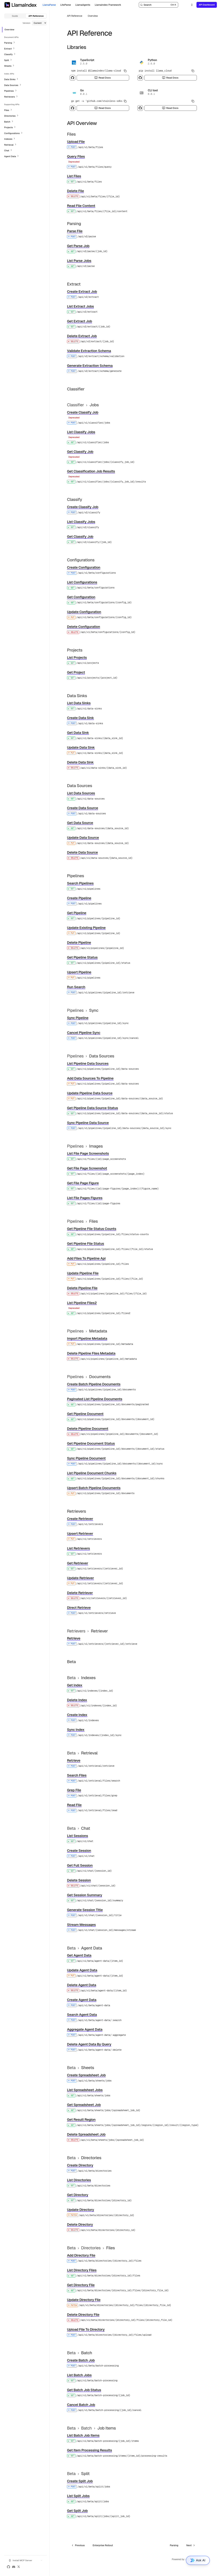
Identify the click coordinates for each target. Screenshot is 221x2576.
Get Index (74, 1685)
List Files (74, 176)
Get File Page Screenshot (87, 1168)
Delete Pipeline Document (87, 1428)
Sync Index (75, 1729)
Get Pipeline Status (82, 957)
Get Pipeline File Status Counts (91, 1228)
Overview (93, 15)
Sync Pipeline (77, 1018)
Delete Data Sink (80, 762)
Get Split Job (77, 2510)
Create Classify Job (82, 412)
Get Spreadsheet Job (84, 2104)
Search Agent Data (82, 2014)
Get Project (76, 672)
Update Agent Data (82, 1970)
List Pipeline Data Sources (87, 1063)
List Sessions (77, 1836)
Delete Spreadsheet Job (86, 2134)
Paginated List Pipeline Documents (94, 1399)
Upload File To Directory (86, 2329)
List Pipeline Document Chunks (91, 1473)
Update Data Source (83, 837)
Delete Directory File (83, 2314)
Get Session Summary (84, 1895)
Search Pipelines (80, 883)
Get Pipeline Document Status (91, 1443)
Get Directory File (81, 2285)
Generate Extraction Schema (90, 365)
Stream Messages (81, 1924)
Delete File (75, 191)
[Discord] (13, 2566)
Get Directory (77, 2195)
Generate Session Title (85, 1910)
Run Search (76, 987)
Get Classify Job (80, 451)
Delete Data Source (82, 852)
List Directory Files (82, 2270)
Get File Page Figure (83, 1183)
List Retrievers (78, 1548)
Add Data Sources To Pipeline (90, 1078)
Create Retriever (80, 1518)
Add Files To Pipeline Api (86, 1258)
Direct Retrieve (79, 1607)
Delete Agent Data (81, 1985)
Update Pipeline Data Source (89, 1093)
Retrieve (73, 1638)
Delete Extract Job (82, 336)
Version (26, 23)
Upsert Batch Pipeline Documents (94, 1488)
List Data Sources (81, 793)
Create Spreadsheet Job (86, 2075)
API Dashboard (207, 4)
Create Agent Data (81, 2000)
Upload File (76, 141)
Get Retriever (77, 1563)
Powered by (186, 2559)
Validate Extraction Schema (89, 351)
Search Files (77, 1775)
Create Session (79, 1850)
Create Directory (80, 2165)
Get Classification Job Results (91, 471)
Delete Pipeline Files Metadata (91, 1353)
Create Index (77, 1715)
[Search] (158, 5)
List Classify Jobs (81, 432)
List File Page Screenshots (88, 1153)
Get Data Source (80, 823)
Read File (74, 1805)
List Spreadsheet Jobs (85, 2090)
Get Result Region (81, 2119)
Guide (15, 15)
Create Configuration (83, 567)
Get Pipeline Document (85, 1414)
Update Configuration (84, 612)
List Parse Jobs (79, 260)
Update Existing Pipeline (86, 927)
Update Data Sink (81, 747)
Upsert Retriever (80, 1533)
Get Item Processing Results (89, 2450)
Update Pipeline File (83, 1273)
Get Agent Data (79, 1955)
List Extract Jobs (80, 306)
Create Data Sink (80, 718)
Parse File (75, 231)
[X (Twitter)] (18, 2566)
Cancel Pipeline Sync (83, 1032)
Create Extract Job (82, 291)
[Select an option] (189, 5)
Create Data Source (82, 808)
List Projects (77, 657)
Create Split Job (80, 2481)
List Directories (79, 2180)
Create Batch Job (81, 2360)
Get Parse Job (78, 246)
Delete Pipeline (79, 942)
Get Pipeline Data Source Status (92, 1108)
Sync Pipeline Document (86, 1458)
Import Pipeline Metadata (87, 1338)
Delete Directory (80, 2224)
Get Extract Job (79, 321)
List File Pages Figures (84, 1198)
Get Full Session (80, 1865)
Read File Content (81, 205)
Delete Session (79, 1880)
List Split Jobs (78, 2496)
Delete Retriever (80, 1593)
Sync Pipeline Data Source (88, 1123)
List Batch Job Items (83, 2435)
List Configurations (82, 582)
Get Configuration (81, 597)
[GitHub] (8, 2566)
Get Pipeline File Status (85, 1243)
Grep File (74, 1790)
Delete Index (77, 1700)
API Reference (36, 15)
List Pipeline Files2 (82, 1303)
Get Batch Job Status (84, 2390)
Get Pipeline (76, 913)
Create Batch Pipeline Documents (93, 1384)
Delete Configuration (83, 626)
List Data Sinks (79, 703)
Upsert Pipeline (79, 972)
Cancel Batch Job (81, 2404)
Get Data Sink (78, 732)
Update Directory (80, 2209)
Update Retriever (80, 1578)
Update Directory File (83, 2300)
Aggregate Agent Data (84, 2029)
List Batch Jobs (79, 2375)
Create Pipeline (79, 898)
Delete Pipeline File (82, 1288)
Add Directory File (81, 2255)
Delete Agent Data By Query (89, 2044)
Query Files (76, 156)
